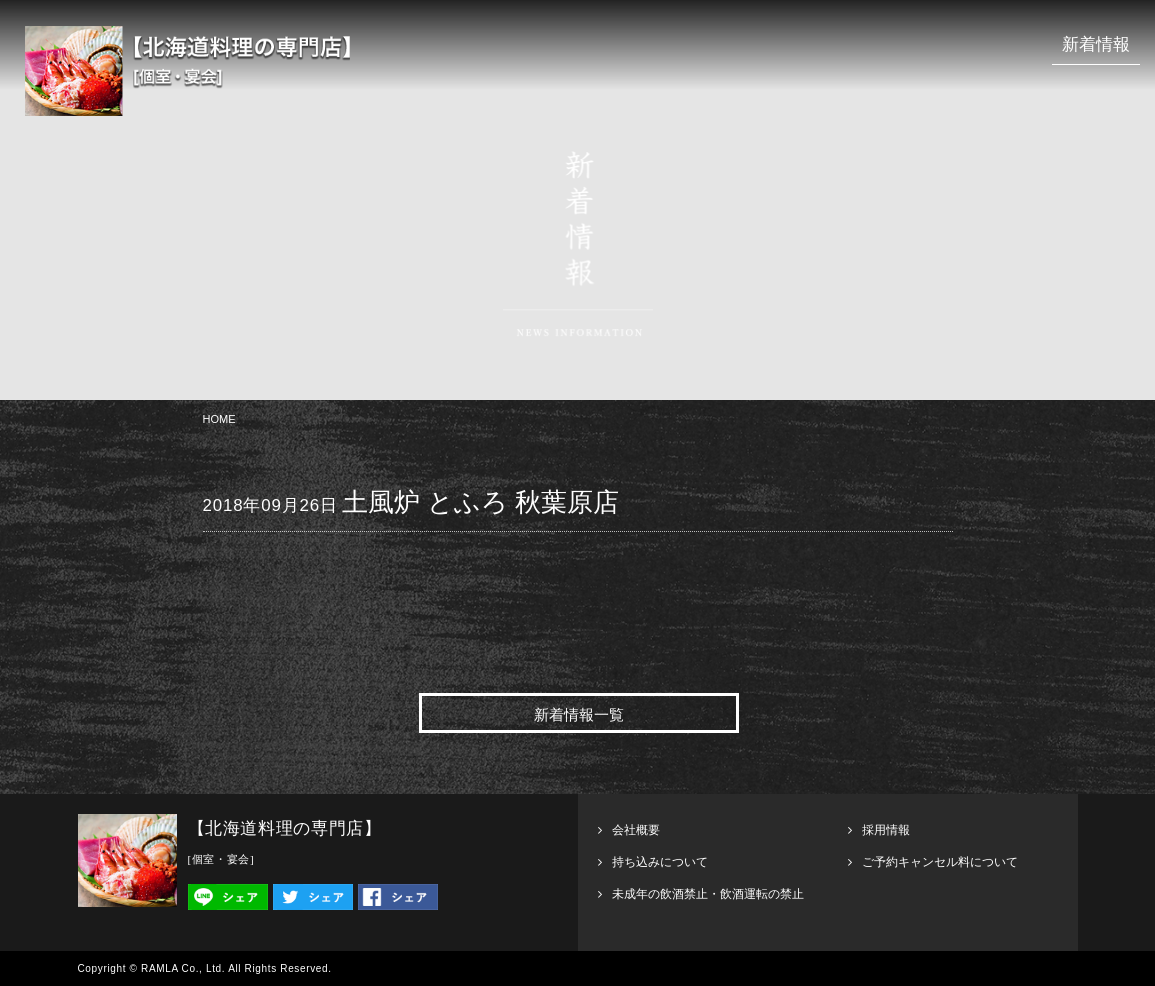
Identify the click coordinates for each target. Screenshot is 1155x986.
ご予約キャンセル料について (940, 862)
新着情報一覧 (579, 715)
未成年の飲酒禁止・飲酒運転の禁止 (708, 894)
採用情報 (886, 830)
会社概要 (636, 830)
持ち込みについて (660, 862)
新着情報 (1096, 44)
